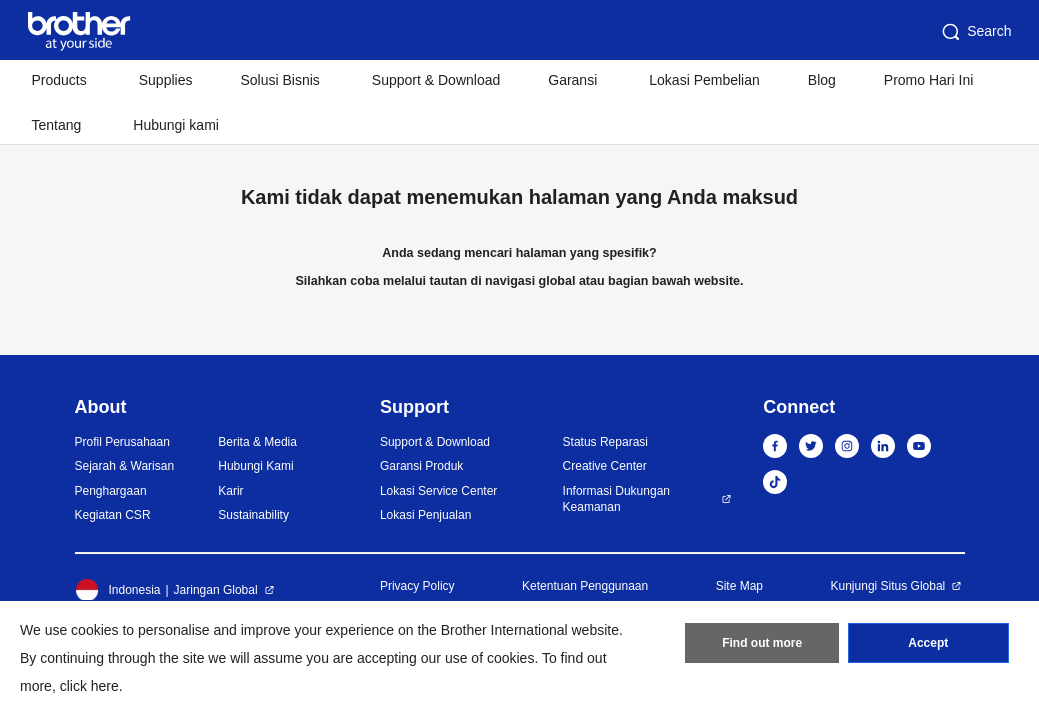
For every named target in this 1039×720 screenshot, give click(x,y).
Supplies (166, 80)
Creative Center (605, 466)
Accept (928, 643)
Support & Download (436, 80)
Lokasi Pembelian (704, 80)
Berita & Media (257, 442)
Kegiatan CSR (113, 515)
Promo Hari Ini (928, 80)
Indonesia (118, 590)
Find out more (762, 643)
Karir (230, 491)
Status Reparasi (605, 442)
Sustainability (253, 515)
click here (89, 686)
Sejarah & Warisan (125, 466)
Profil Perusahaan (122, 442)
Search (975, 32)
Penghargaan (111, 491)
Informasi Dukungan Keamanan (616, 499)
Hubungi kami (176, 125)
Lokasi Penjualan (425, 515)
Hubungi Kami (255, 466)
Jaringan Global (216, 590)
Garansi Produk (421, 466)
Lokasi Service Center (438, 491)
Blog (822, 80)
